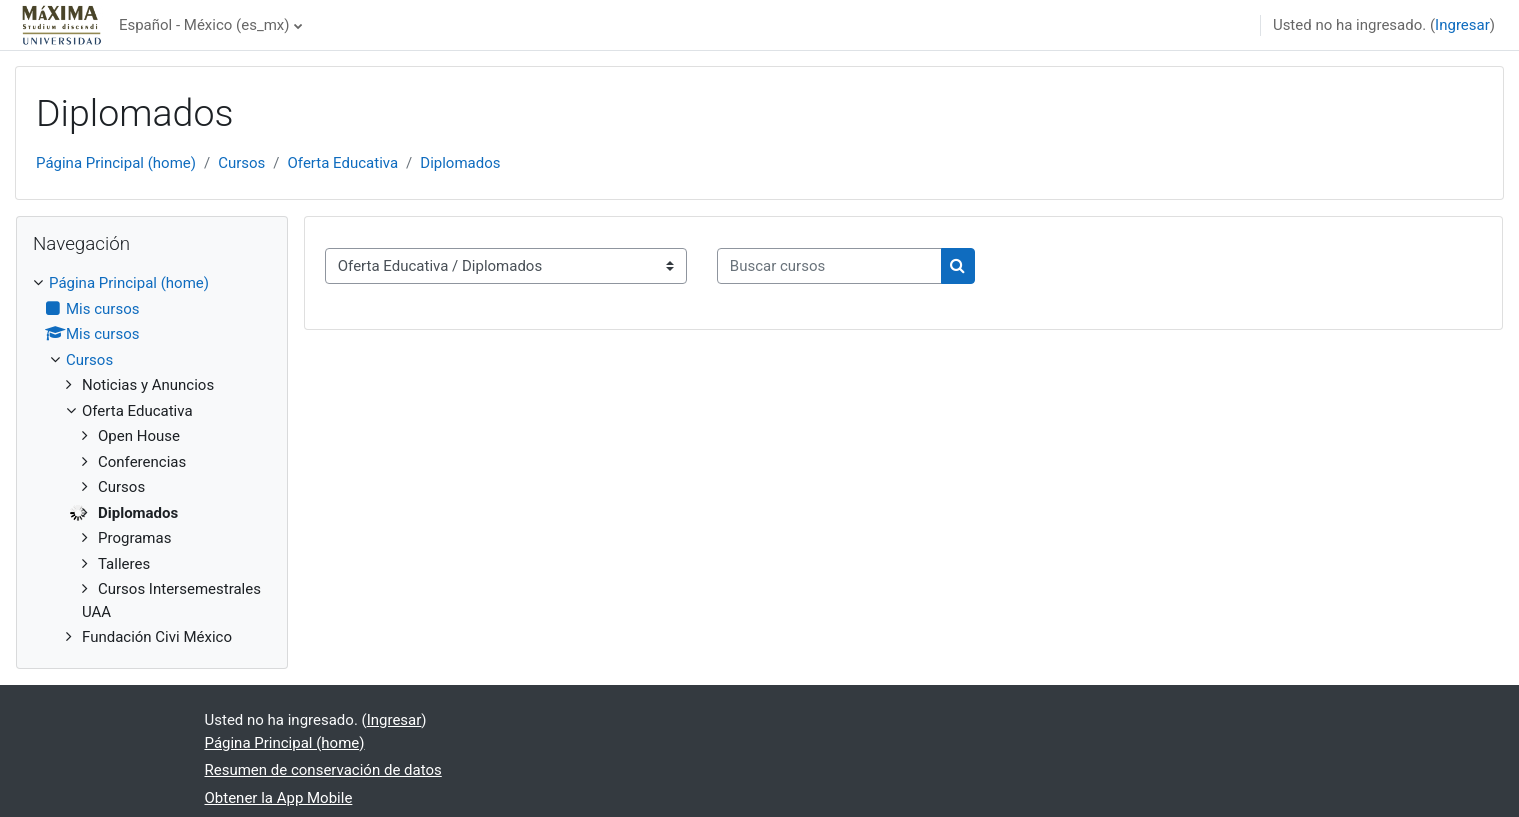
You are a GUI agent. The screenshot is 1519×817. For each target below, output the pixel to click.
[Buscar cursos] (829, 266)
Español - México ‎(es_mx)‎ (204, 25)
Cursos (241, 163)
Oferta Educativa (343, 163)
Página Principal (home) (116, 163)
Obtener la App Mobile (279, 798)
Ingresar (1462, 25)
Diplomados (460, 163)
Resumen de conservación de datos (323, 770)
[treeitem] (152, 460)
